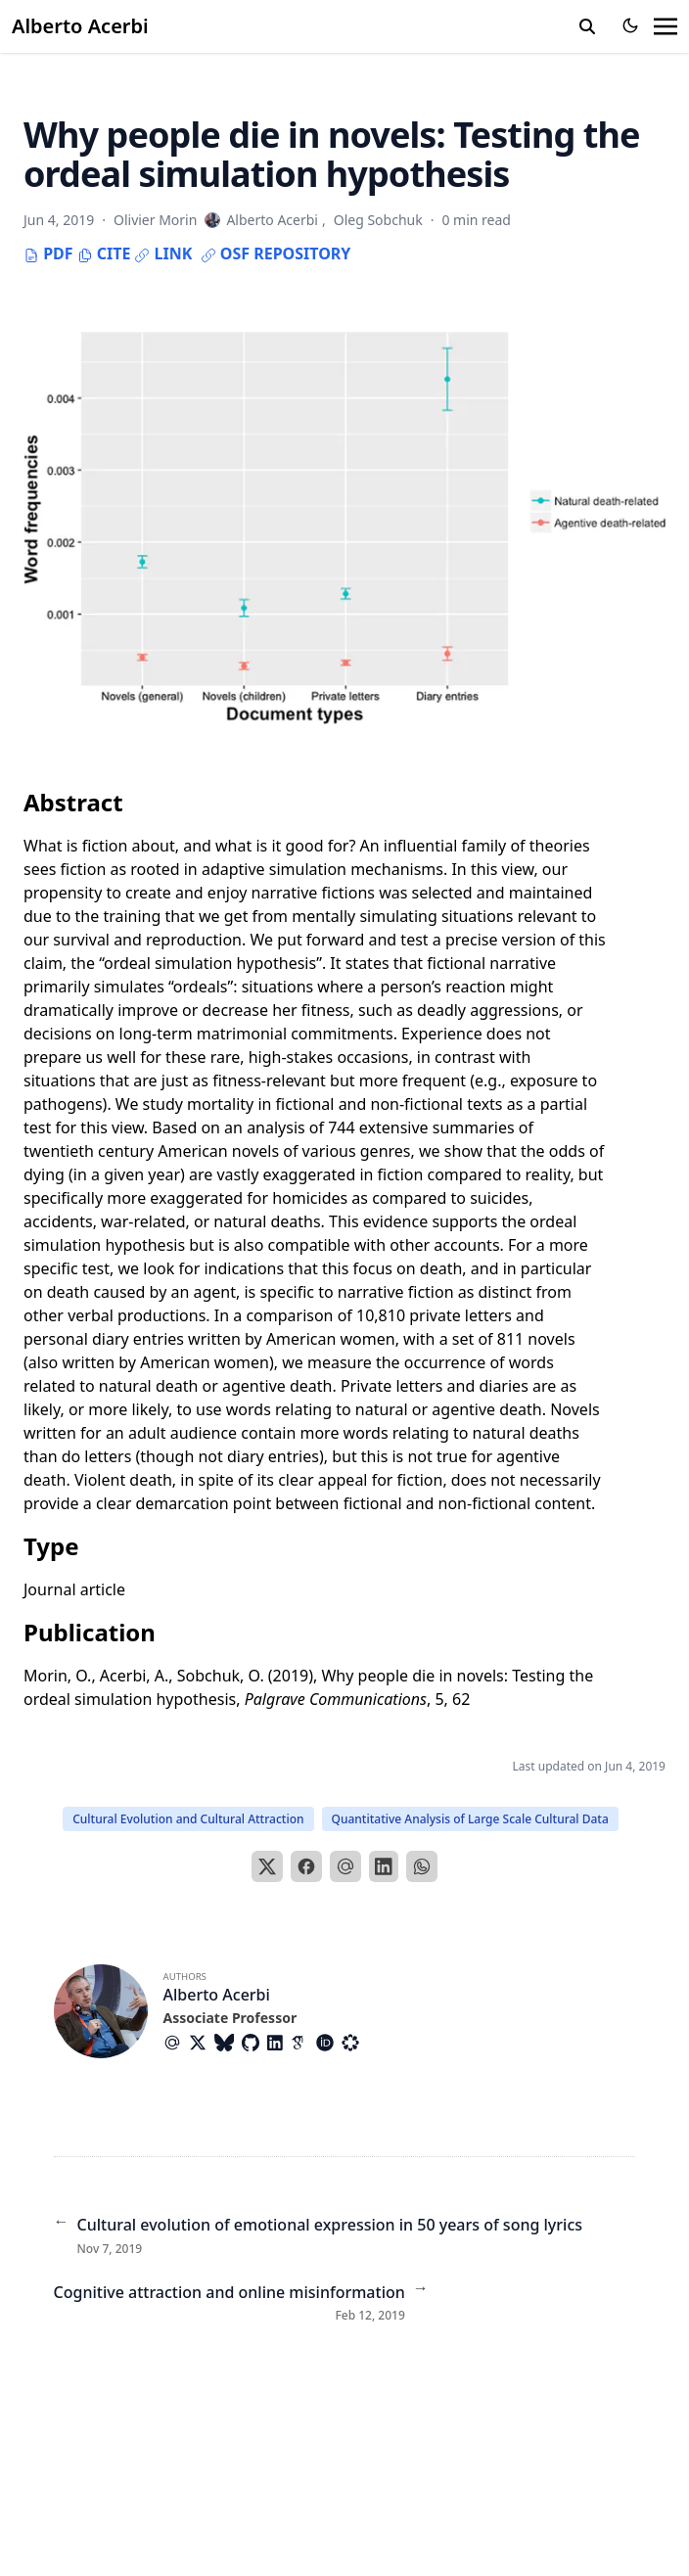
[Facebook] (306, 1866)
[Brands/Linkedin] (279, 2042)
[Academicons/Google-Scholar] (303, 2042)
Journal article (74, 1589)
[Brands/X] (201, 2042)
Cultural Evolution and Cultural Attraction (187, 1819)
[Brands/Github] (254, 2042)
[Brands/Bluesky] (228, 2042)
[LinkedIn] (383, 1866)
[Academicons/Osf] (354, 2042)
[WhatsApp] (421, 1866)
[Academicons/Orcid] (329, 2042)
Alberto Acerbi (80, 26)
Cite (104, 253)
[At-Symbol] (176, 2042)
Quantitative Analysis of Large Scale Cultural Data (470, 1819)
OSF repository (276, 253)
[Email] (345, 1866)
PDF (48, 253)
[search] (587, 26)
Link (163, 253)
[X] (267, 1866)
